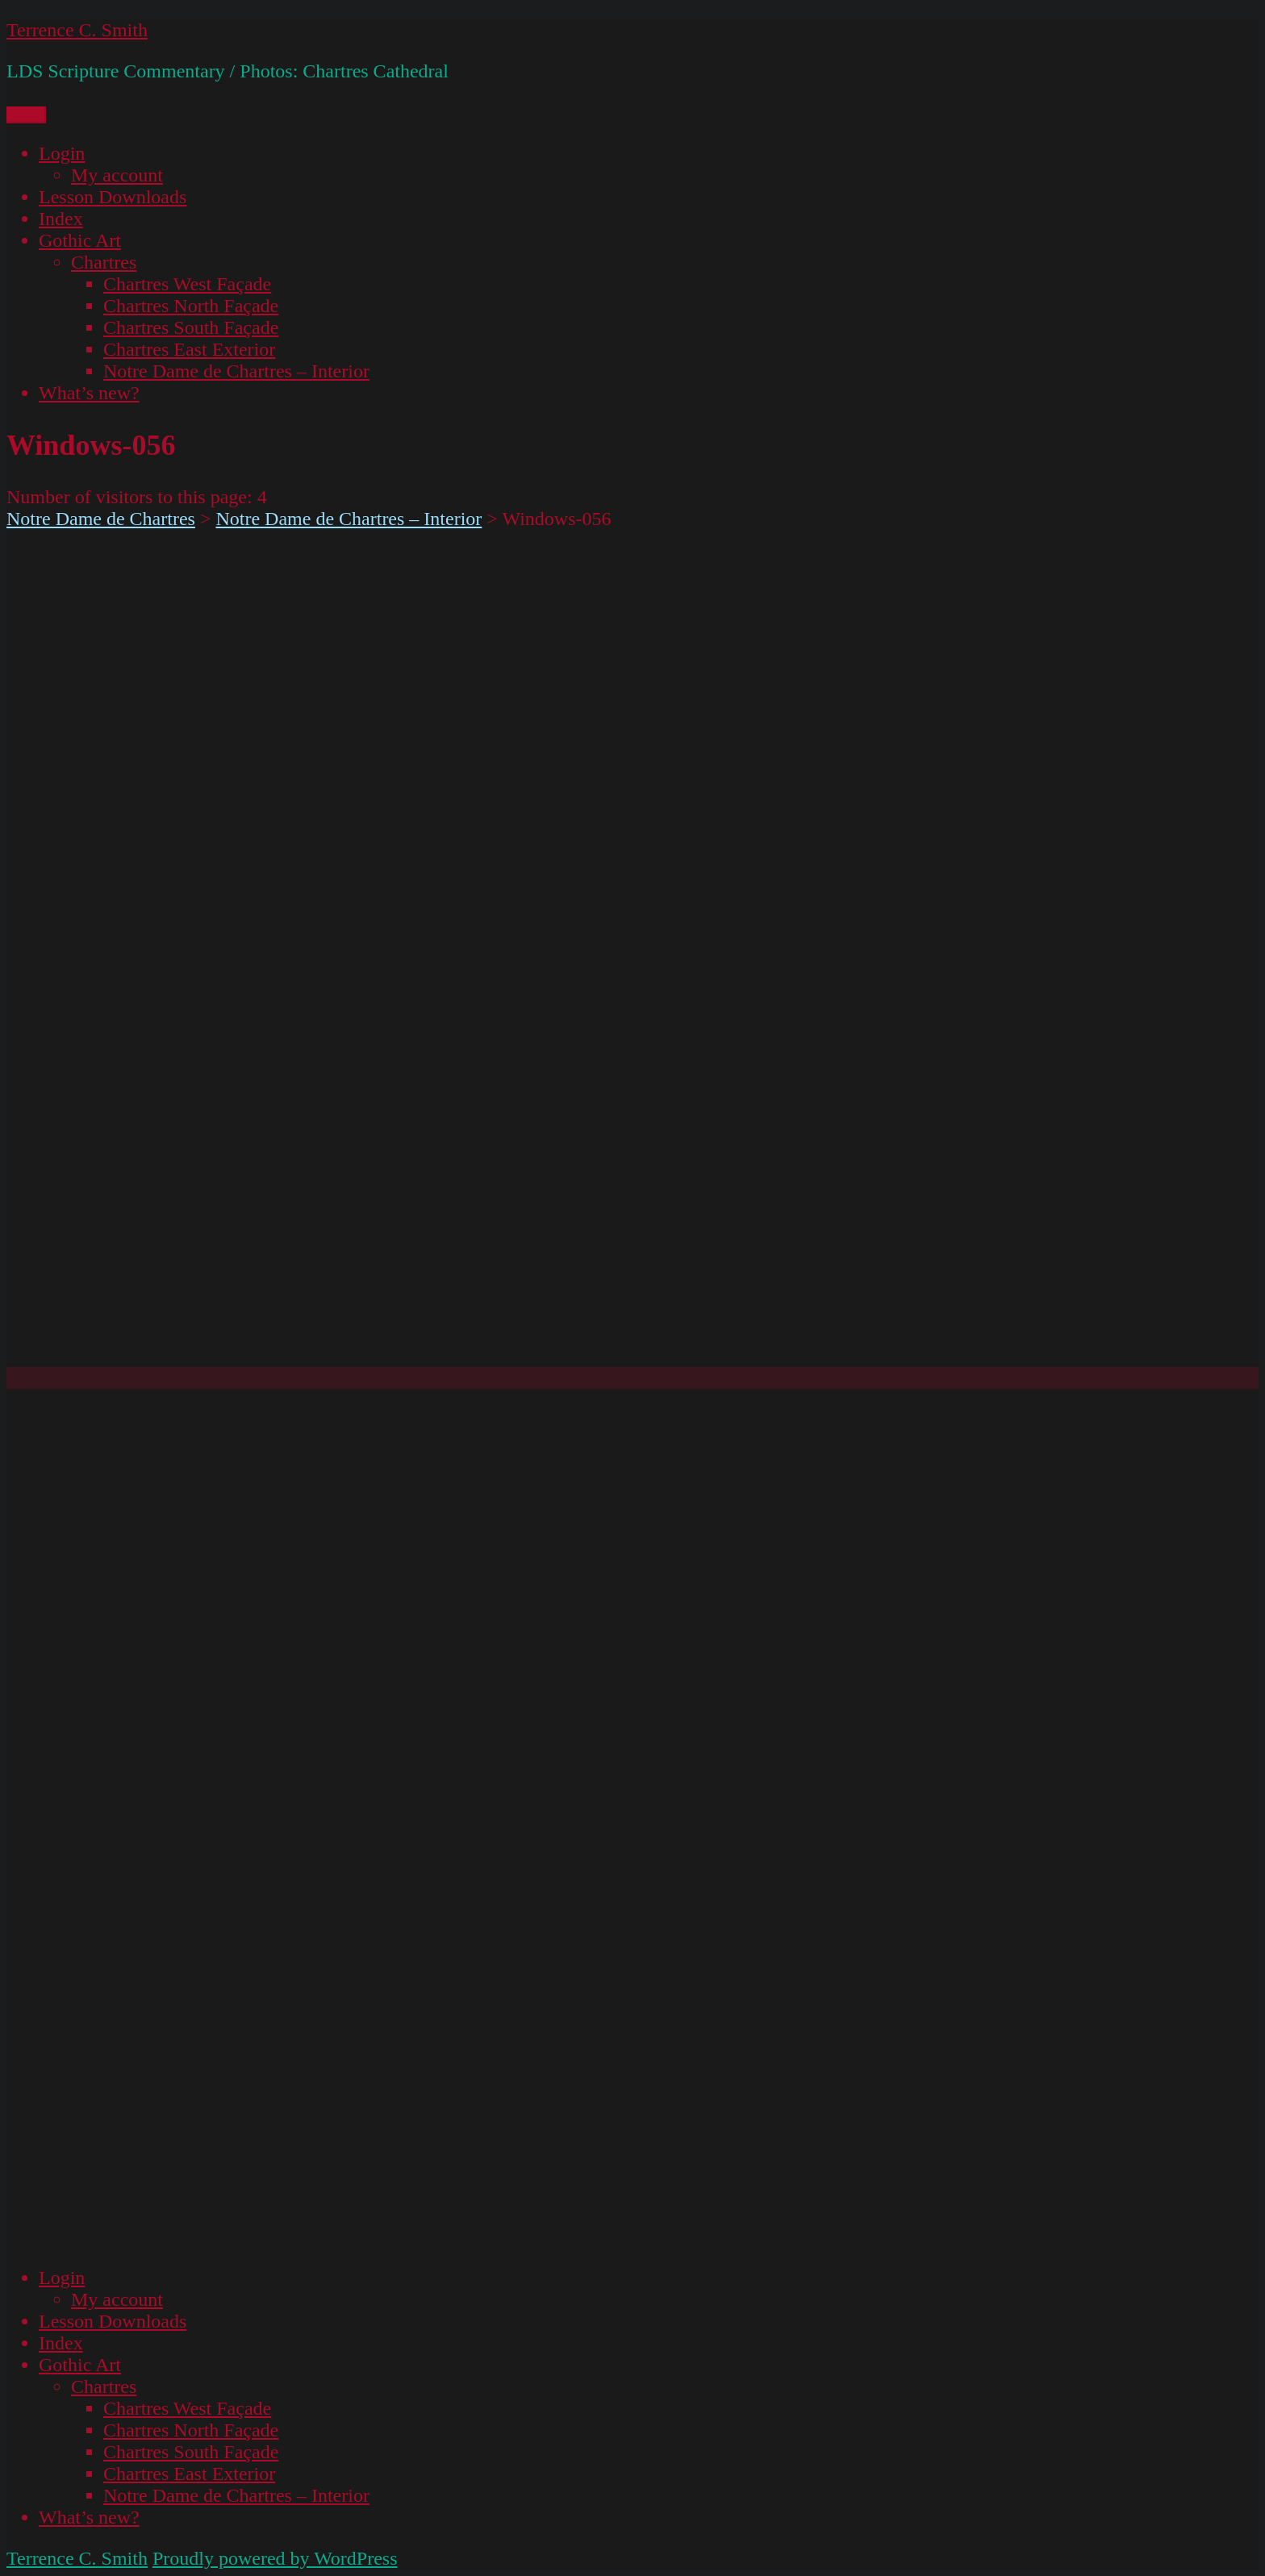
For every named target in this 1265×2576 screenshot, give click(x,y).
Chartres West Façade (187, 283)
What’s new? (89, 392)
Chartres (103, 262)
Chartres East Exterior (189, 349)
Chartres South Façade (190, 327)
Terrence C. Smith (77, 29)
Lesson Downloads (112, 196)
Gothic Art (80, 240)
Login (62, 153)
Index (61, 218)
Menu (26, 115)
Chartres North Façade (190, 305)
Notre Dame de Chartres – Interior (236, 371)
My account (117, 175)
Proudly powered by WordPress (275, 2558)
